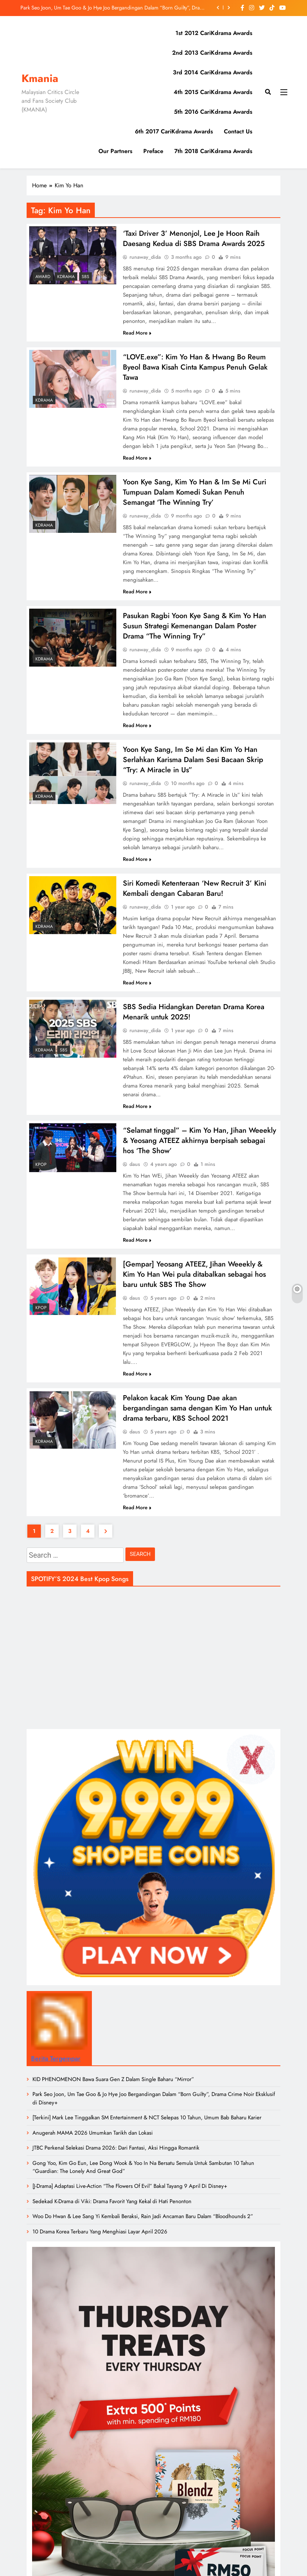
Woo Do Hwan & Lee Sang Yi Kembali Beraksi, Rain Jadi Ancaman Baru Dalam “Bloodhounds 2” (142, 2226)
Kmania (40, 78)
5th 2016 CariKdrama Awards (213, 112)
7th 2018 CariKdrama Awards (213, 151)
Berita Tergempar (56, 2068)
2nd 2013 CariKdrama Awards (212, 52)
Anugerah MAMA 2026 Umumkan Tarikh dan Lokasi (92, 2143)
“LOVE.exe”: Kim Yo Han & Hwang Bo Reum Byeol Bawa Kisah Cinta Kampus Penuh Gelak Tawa (195, 368)
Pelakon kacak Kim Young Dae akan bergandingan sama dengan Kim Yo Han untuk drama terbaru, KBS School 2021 (197, 1417)
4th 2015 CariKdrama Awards (213, 92)
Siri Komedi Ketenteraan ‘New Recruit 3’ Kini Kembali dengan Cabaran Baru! (194, 893)
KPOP (41, 1171)
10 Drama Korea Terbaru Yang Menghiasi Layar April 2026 (99, 2241)
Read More (137, 333)
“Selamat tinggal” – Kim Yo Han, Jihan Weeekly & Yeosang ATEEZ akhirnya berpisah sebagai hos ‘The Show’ (199, 1147)
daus (134, 1171)
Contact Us (238, 131)
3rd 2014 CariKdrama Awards (212, 72)
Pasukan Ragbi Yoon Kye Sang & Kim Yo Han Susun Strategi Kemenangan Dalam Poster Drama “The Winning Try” (194, 629)
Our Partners (115, 151)
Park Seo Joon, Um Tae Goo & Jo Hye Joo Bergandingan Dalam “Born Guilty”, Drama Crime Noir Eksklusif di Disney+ (113, 8)
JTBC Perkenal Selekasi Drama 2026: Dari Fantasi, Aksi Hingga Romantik (115, 2158)
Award (42, 276)
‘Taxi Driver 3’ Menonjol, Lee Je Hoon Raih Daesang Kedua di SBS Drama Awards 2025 (194, 238)
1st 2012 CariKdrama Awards (213, 33)
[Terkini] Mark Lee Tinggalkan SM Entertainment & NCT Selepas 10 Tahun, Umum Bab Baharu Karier (146, 2127)
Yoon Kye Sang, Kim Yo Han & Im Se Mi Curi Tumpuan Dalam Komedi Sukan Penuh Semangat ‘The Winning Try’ (194, 494)
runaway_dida (145, 257)
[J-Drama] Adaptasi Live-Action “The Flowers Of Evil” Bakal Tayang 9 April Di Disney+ (129, 2196)
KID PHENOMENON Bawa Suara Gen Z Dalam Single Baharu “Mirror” (113, 2089)
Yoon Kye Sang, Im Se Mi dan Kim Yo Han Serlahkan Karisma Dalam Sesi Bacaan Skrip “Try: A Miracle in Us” (193, 764)
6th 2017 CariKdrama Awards (174, 131)
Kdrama (66, 276)
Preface (153, 151)
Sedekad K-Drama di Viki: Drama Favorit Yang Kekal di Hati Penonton (111, 2211)
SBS (85, 276)
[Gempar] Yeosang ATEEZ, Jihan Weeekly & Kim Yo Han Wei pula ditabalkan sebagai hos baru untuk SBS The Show (194, 1282)
